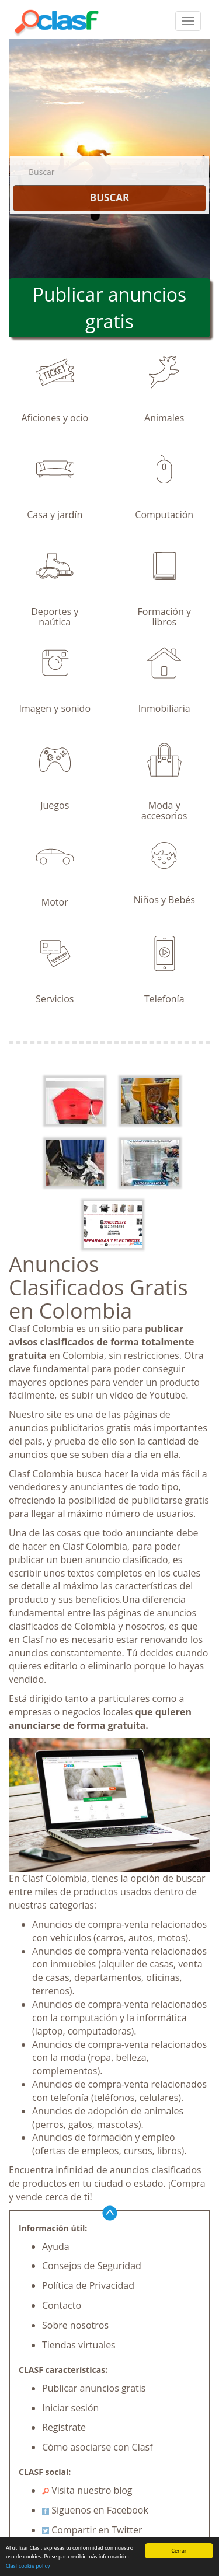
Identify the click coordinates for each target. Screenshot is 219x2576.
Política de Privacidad (88, 2285)
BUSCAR (109, 197)
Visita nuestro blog (87, 2490)
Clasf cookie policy (28, 2566)
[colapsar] (188, 21)
